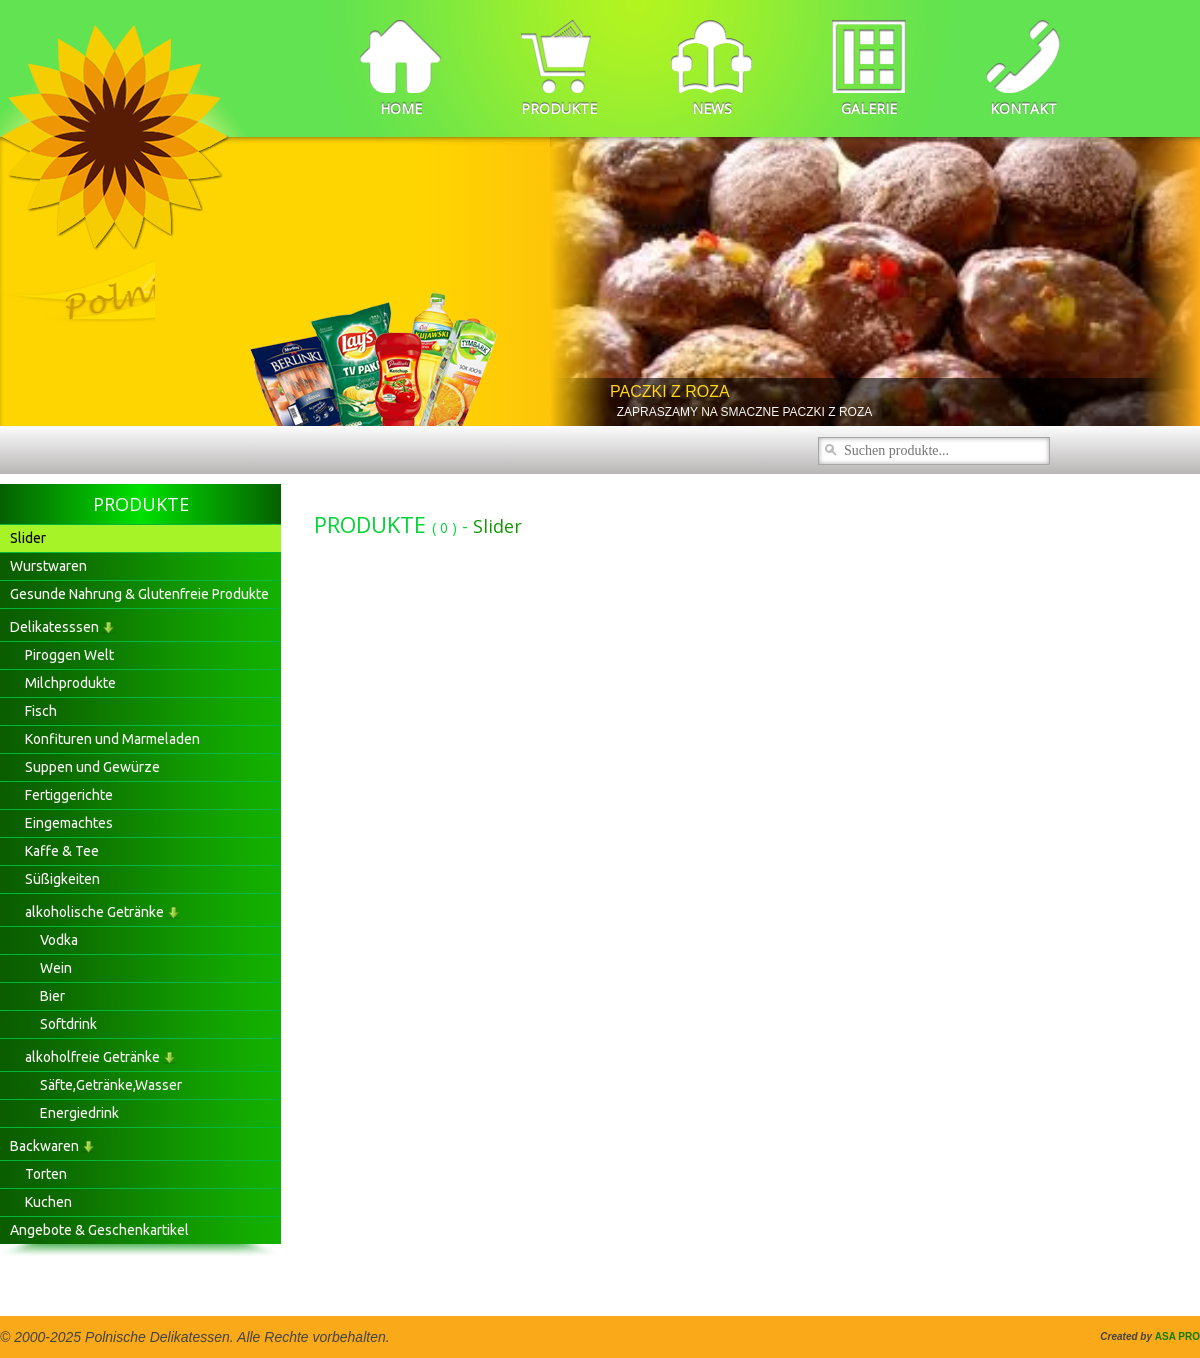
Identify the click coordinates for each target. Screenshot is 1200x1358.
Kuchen (48, 1202)
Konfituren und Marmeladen (112, 739)
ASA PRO (1177, 1336)
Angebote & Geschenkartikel (99, 1230)
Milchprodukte (70, 683)
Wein (56, 968)
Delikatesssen (54, 627)
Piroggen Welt (69, 655)
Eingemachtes (69, 823)
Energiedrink (79, 1113)
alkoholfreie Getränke (92, 1057)
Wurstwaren (48, 566)
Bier (52, 996)
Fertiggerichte (69, 795)
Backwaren (44, 1146)
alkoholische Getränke (94, 912)
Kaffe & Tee (62, 851)
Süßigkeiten (62, 879)
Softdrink (68, 1024)
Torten (46, 1174)
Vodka (59, 940)
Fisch (41, 711)
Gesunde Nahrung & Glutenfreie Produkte (139, 594)
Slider (28, 538)
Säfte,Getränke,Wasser (111, 1085)
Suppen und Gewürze (92, 767)
